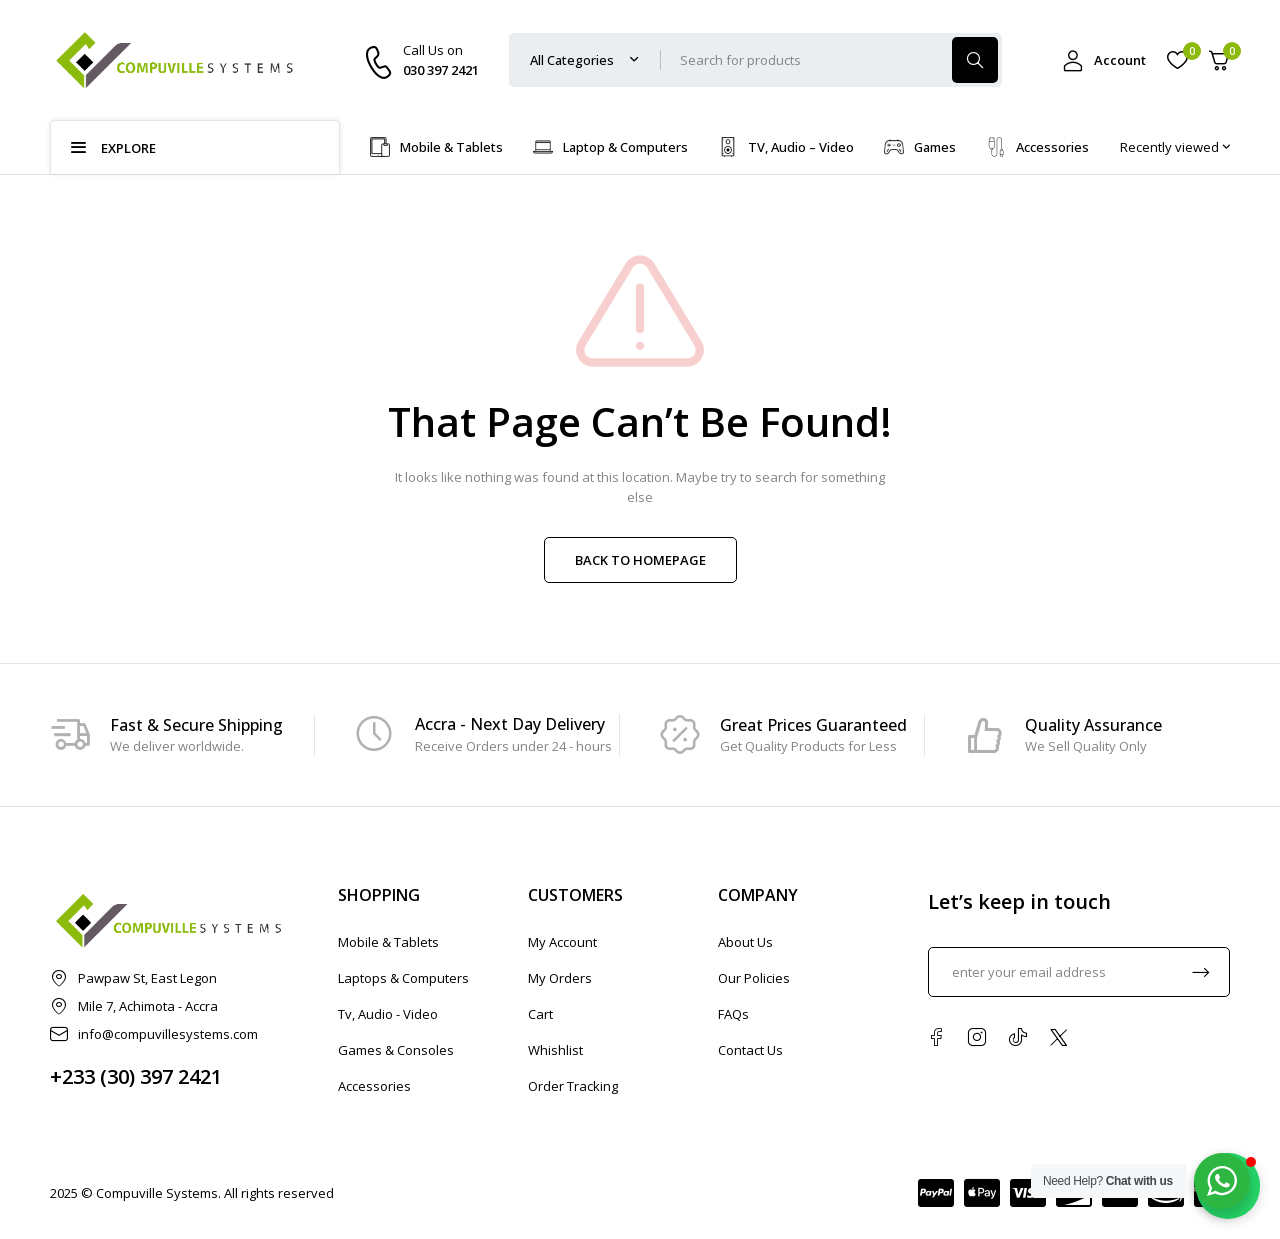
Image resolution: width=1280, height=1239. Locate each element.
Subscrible (1201, 972)
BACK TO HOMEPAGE (640, 560)
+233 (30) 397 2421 (136, 1076)
